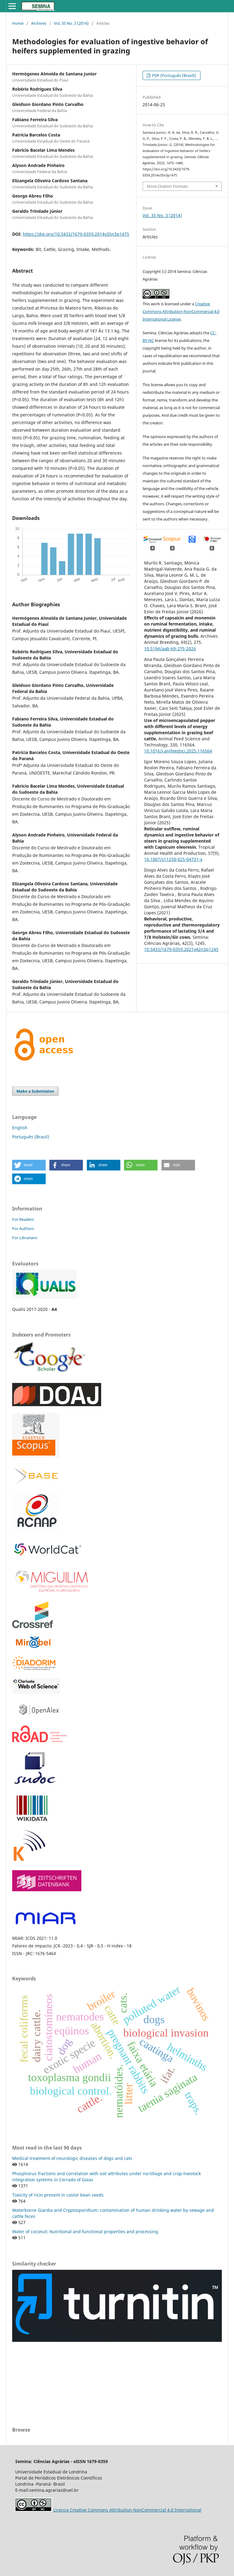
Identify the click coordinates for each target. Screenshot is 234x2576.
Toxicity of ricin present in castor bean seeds (58, 2195)
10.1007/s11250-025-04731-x (173, 859)
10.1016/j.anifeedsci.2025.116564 (178, 751)
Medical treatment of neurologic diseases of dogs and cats (72, 2158)
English (19, 1127)
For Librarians (24, 1237)
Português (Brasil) (30, 1137)
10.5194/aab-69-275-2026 (170, 648)
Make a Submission (35, 1091)
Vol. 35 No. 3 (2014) (71, 23)
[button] (29, 1165)
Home (17, 23)
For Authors (23, 1228)
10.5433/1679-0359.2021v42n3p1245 (181, 949)
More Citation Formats (167, 186)
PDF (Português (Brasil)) (173, 75)
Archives (38, 23)
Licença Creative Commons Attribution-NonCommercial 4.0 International (127, 2510)
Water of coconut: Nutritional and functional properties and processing (85, 2231)
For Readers (23, 1219)
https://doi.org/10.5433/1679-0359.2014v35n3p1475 (76, 234)
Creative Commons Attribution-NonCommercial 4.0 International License (181, 311)
